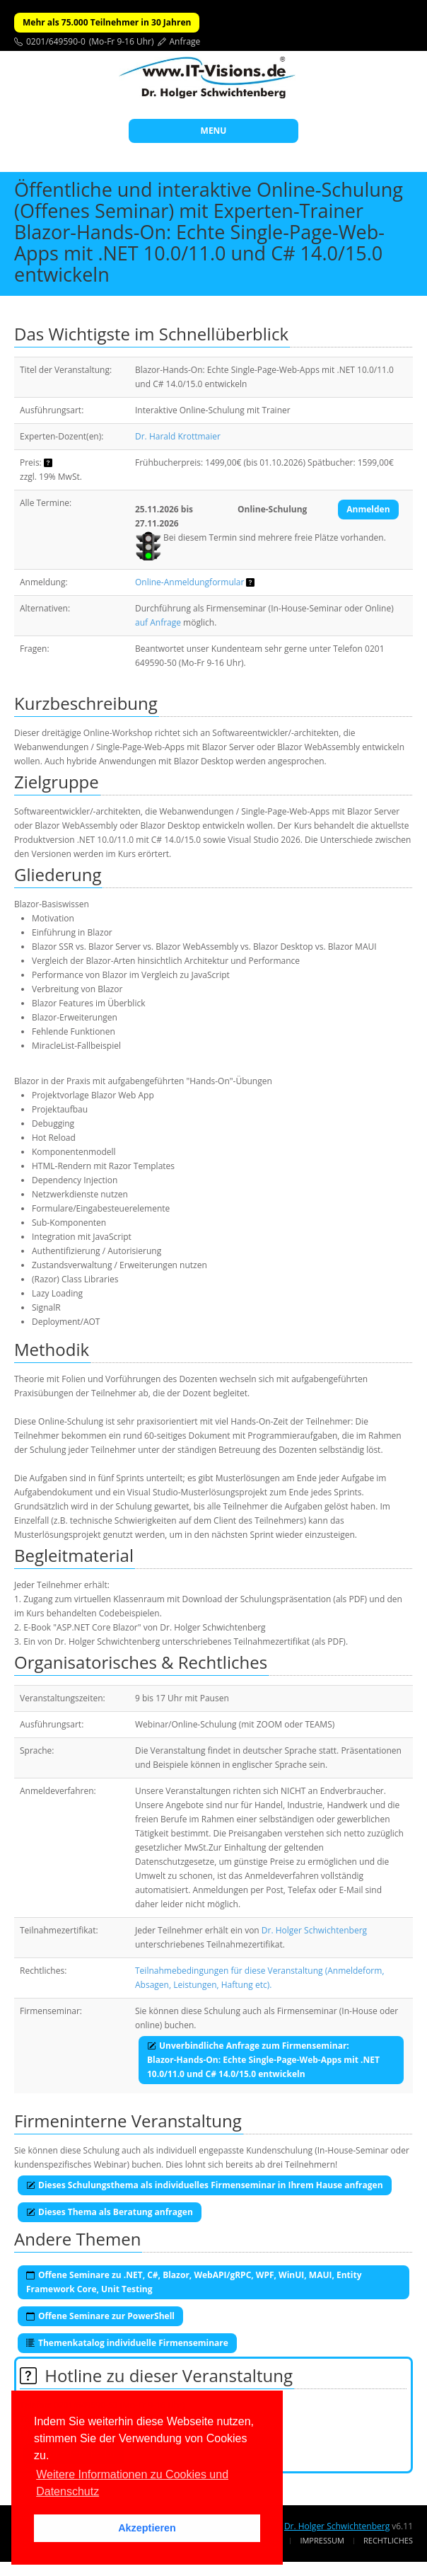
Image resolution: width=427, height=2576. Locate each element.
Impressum (322, 2540)
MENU (214, 131)
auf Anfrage (158, 622)
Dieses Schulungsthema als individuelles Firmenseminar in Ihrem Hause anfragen (204, 2185)
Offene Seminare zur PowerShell (100, 2316)
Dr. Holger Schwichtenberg (314, 1930)
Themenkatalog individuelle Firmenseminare (127, 2343)
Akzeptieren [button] (147, 2528)
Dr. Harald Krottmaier (178, 436)
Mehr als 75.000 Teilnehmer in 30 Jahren (107, 22)
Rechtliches (388, 2540)
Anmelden (368, 509)
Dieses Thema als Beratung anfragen (109, 2212)
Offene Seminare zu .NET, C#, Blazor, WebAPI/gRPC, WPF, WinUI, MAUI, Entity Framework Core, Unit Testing (194, 2282)
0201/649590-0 (56, 41)
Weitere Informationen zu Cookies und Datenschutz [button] (132, 2482)
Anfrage (185, 41)
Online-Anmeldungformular (189, 582)
